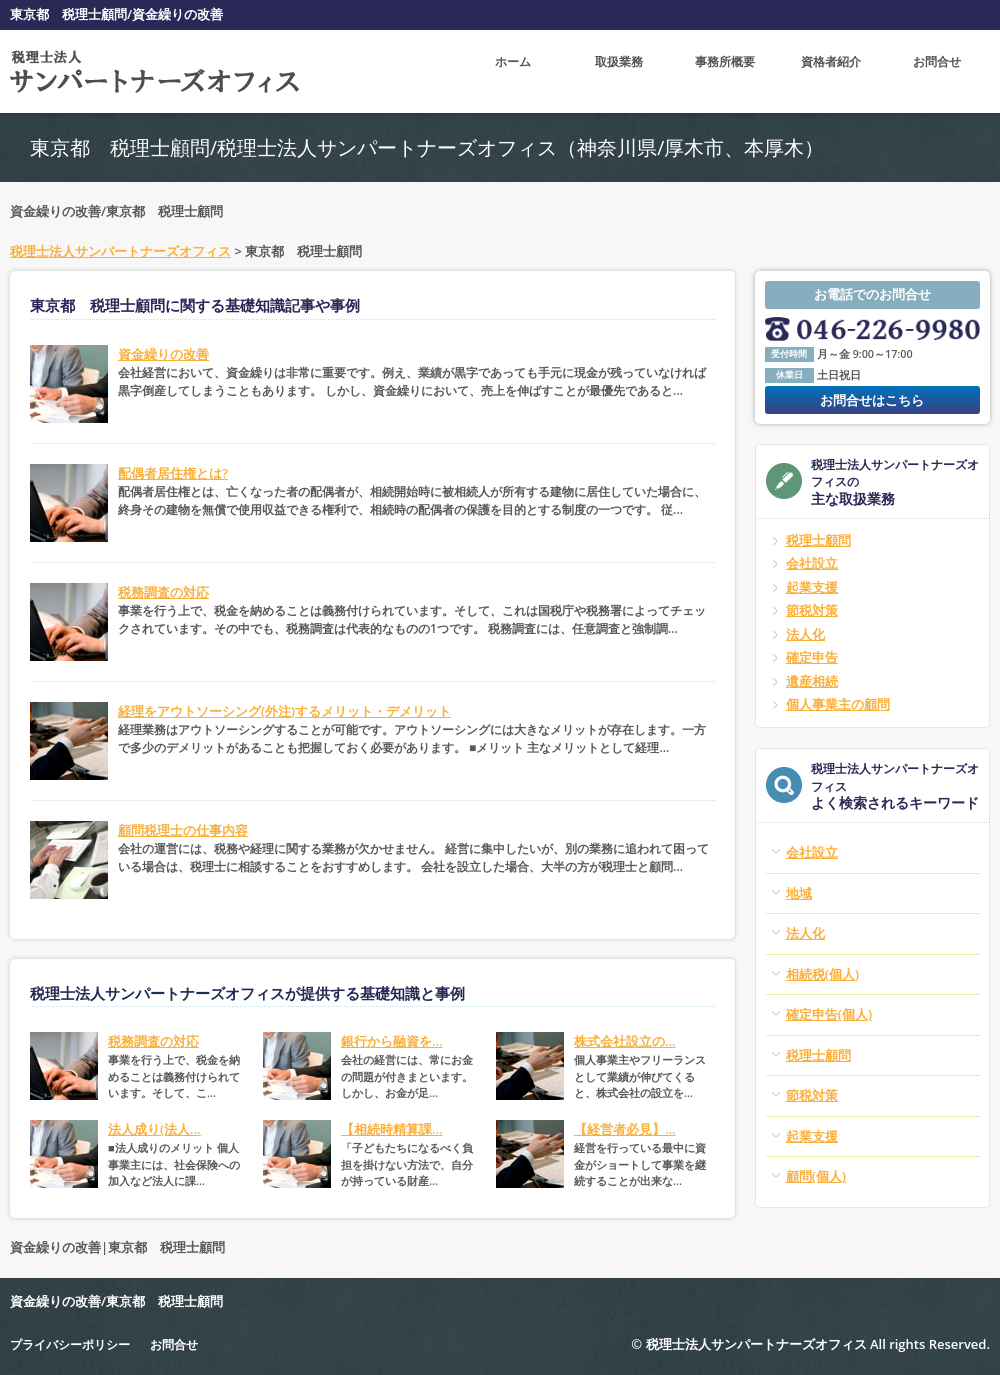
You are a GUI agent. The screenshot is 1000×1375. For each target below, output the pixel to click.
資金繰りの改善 (163, 354)
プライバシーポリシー (75, 1344)
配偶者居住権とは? (173, 473)
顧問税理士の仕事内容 (183, 830)
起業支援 (812, 587)
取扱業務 (619, 71)
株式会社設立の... (625, 1041)
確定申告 (812, 657)
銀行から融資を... (392, 1041)
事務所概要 (725, 71)
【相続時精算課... (392, 1129)
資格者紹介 (831, 71)
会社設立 (812, 563)
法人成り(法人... (154, 1129)
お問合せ (937, 71)
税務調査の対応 (163, 592)
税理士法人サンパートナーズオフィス (120, 251)
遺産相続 (812, 681)
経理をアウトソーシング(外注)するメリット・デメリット (284, 711)
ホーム (513, 71)
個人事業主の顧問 (838, 704)
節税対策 (812, 610)
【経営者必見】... (625, 1129)
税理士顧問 (818, 540)
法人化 (805, 634)
